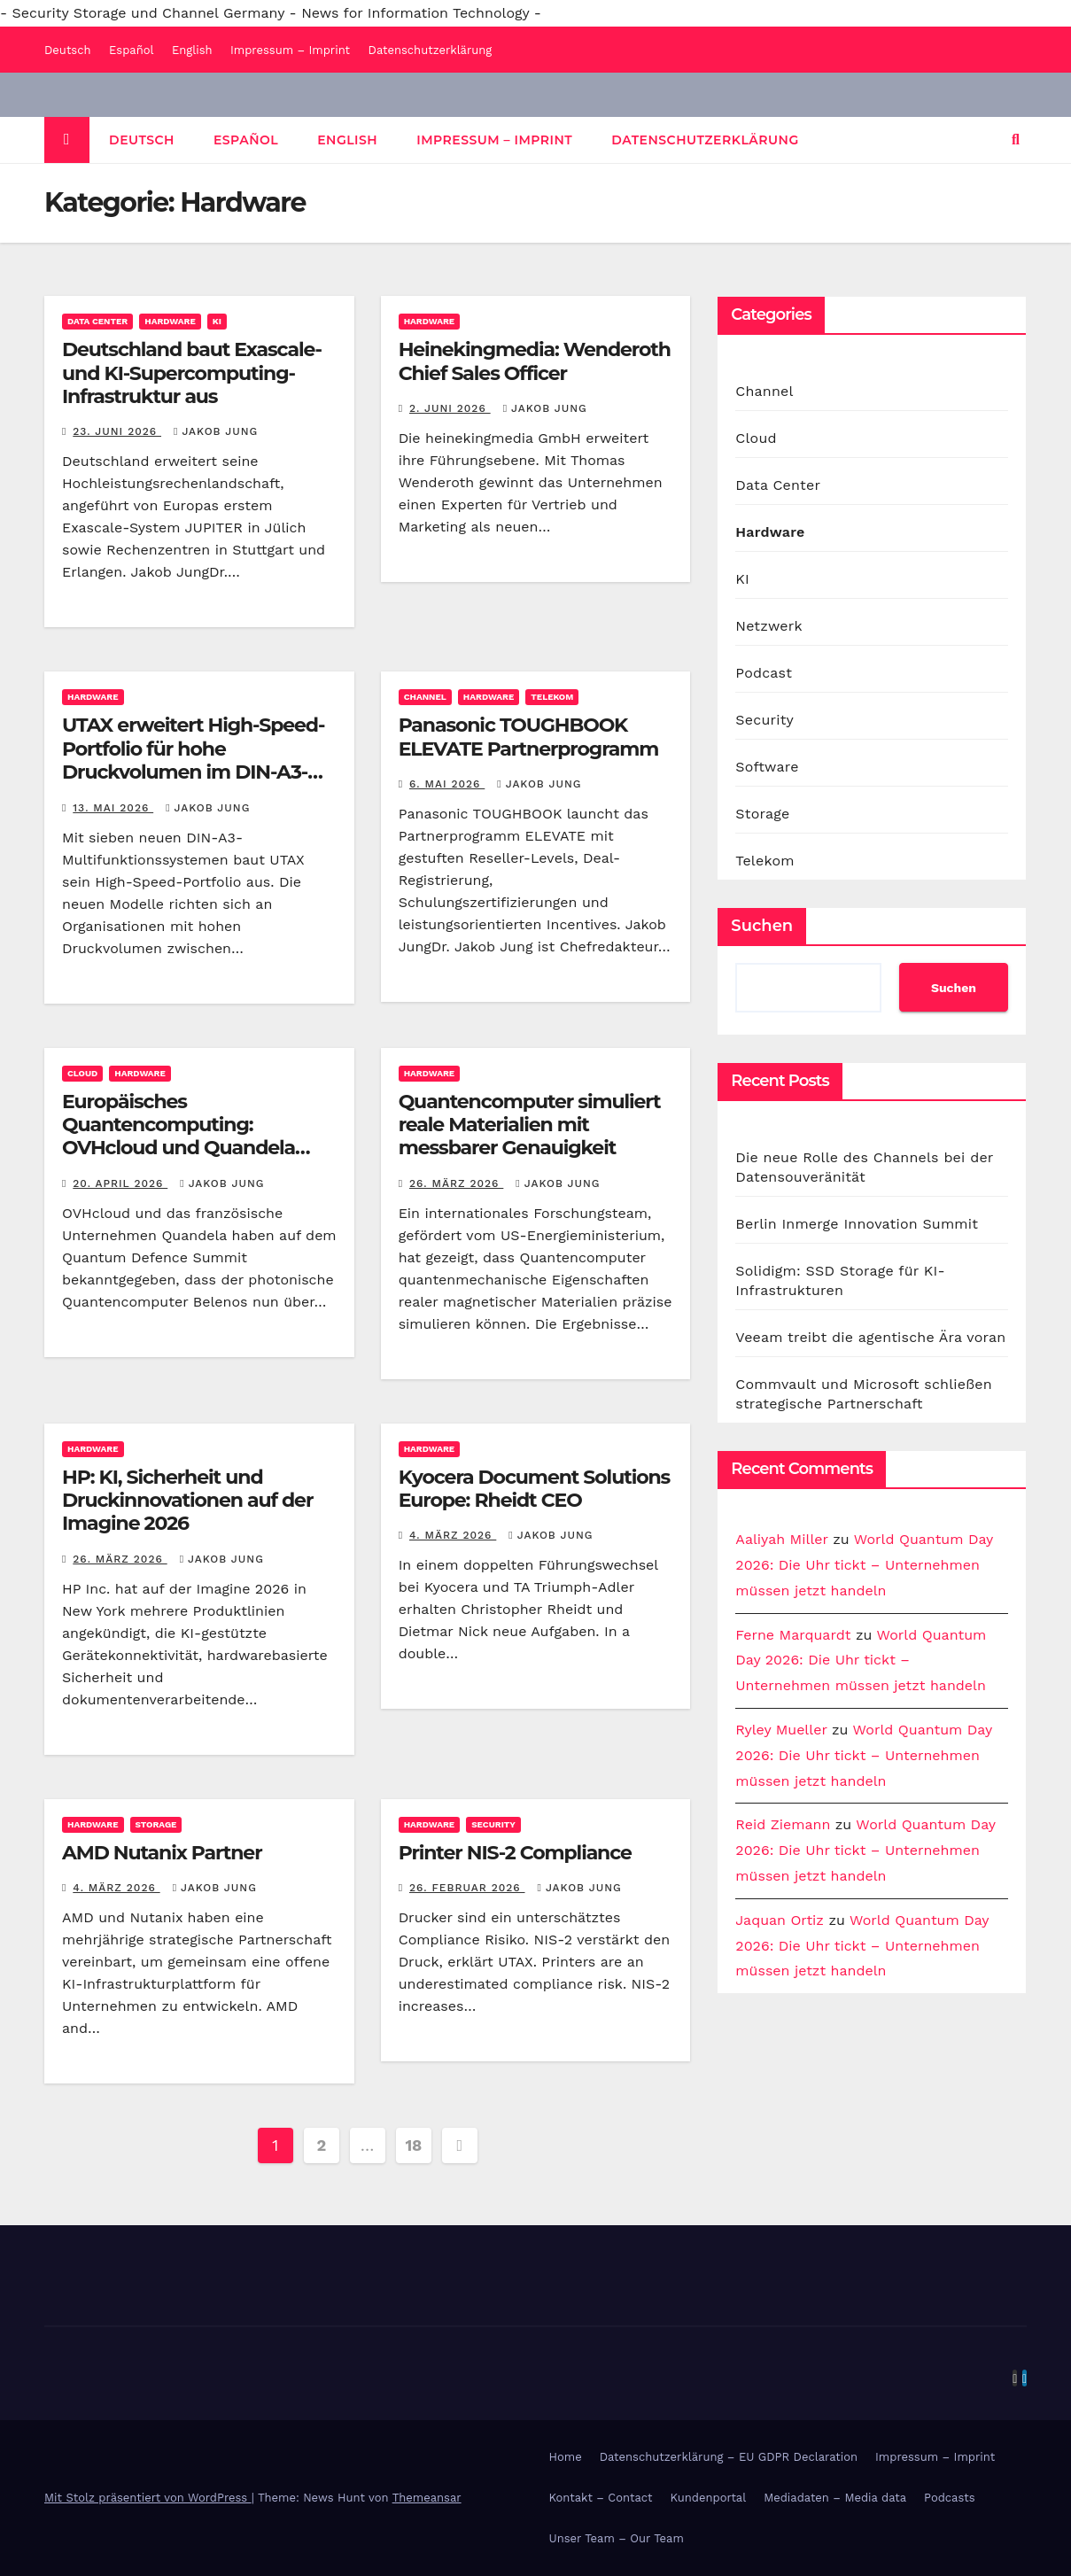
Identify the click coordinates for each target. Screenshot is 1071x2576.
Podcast (763, 672)
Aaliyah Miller (781, 1539)
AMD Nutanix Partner (162, 1853)
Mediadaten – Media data (835, 2497)
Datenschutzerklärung (431, 50)
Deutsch (67, 50)
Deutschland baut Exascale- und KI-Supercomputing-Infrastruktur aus (192, 373)
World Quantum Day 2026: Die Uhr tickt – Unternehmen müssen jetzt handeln (864, 1565)
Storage (156, 1824)
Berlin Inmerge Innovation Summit (856, 1223)
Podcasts (949, 2497)
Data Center (97, 321)
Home (565, 2456)
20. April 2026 (120, 1183)
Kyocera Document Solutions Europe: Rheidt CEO (535, 1488)
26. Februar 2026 (467, 1888)
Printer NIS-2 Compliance (515, 1853)
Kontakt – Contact (601, 2497)
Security (493, 1824)
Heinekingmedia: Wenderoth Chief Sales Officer (535, 361)
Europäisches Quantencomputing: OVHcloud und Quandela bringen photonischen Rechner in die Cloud (178, 1148)
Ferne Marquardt (792, 1634)
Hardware (170, 321)
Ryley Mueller (781, 1729)
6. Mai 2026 (447, 784)
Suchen (762, 925)
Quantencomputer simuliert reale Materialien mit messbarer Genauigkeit (530, 1125)
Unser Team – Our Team (616, 2538)
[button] (1016, 139)
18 (413, 2145)
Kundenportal (709, 2497)
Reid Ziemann (782, 1824)
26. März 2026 (456, 1183)
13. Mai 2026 (113, 808)
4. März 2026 (452, 1535)
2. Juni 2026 (450, 408)
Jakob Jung (216, 431)
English (192, 50)
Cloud (82, 1073)
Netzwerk (768, 625)
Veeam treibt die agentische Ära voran (870, 1337)
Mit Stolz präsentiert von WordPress (148, 2497)
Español (131, 50)
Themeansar (427, 2497)
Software (766, 766)
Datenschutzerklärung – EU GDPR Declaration (729, 2456)
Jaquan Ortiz (779, 1920)
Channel (425, 697)
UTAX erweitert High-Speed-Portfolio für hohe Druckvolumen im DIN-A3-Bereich (193, 760)
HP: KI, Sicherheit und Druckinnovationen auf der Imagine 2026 (187, 1500)
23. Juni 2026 (117, 431)
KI (217, 321)
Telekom (552, 697)
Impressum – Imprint (290, 50)
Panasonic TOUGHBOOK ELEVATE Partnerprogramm (528, 736)
